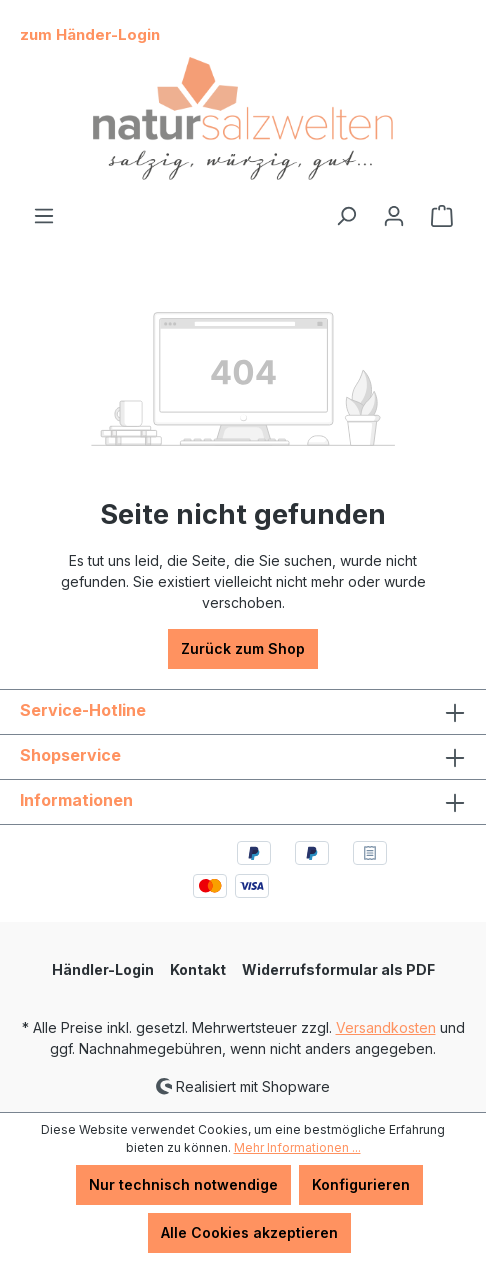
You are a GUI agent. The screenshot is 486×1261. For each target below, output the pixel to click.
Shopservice (70, 755)
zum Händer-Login (90, 34)
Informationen (76, 800)
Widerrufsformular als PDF (338, 969)
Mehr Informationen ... (297, 1147)
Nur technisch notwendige (183, 1184)
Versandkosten (386, 1027)
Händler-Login (103, 969)
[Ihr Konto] (394, 216)
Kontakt (198, 969)
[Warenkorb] (442, 216)
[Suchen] (346, 216)
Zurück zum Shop (243, 648)
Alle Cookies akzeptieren (249, 1232)
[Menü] (44, 216)
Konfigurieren (361, 1184)
